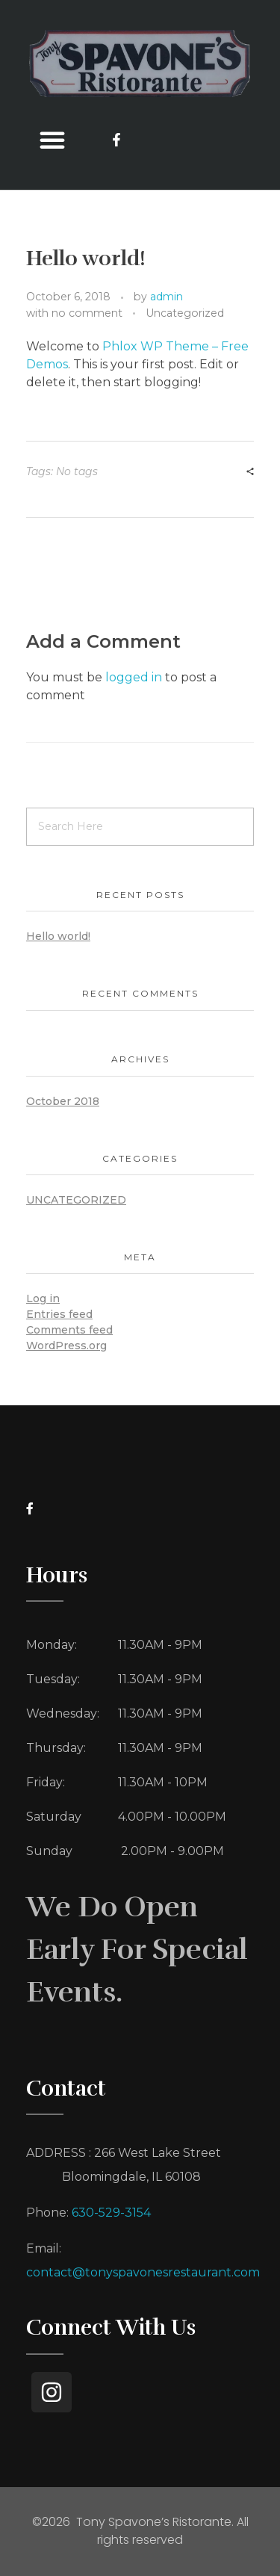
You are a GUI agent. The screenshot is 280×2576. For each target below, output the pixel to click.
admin (166, 296)
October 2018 (62, 1101)
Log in (43, 1298)
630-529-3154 (111, 2212)
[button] (52, 140)
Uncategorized (185, 313)
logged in (135, 677)
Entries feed (59, 1314)
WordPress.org (66, 1345)
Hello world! (58, 936)
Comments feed (69, 1330)
